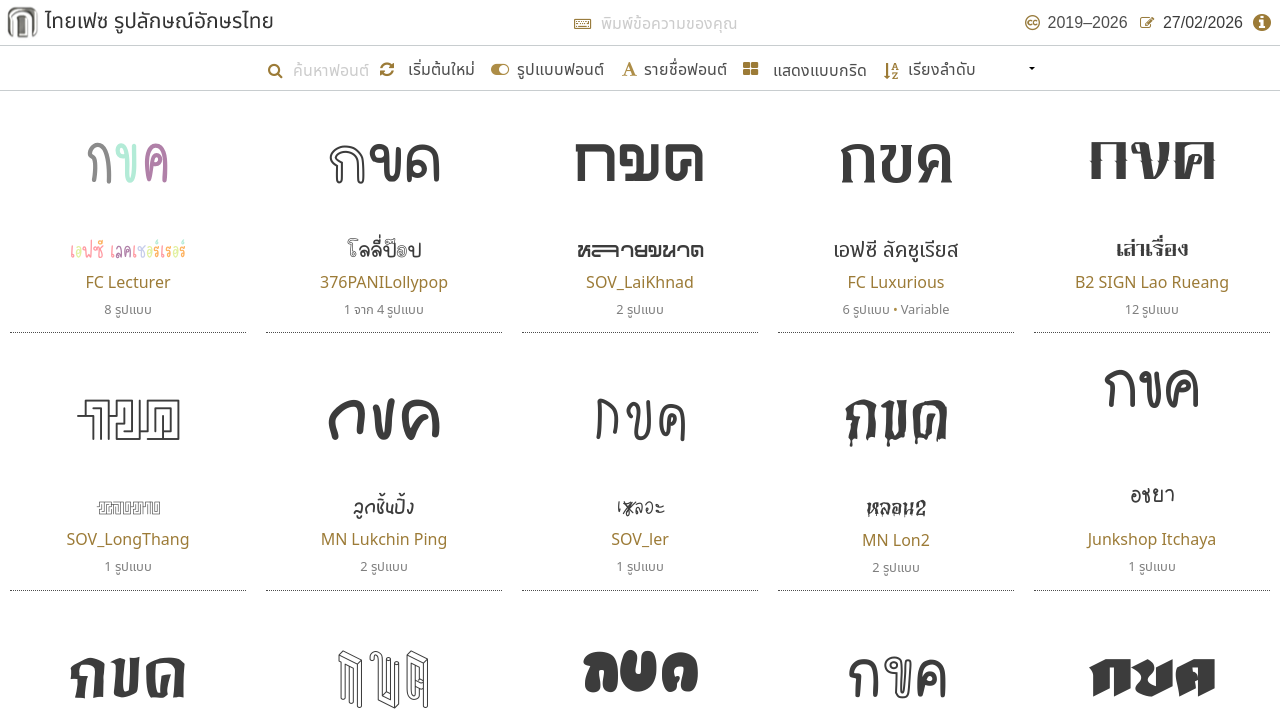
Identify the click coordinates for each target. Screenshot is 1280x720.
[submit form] (547, 67)
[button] (430, 67)
